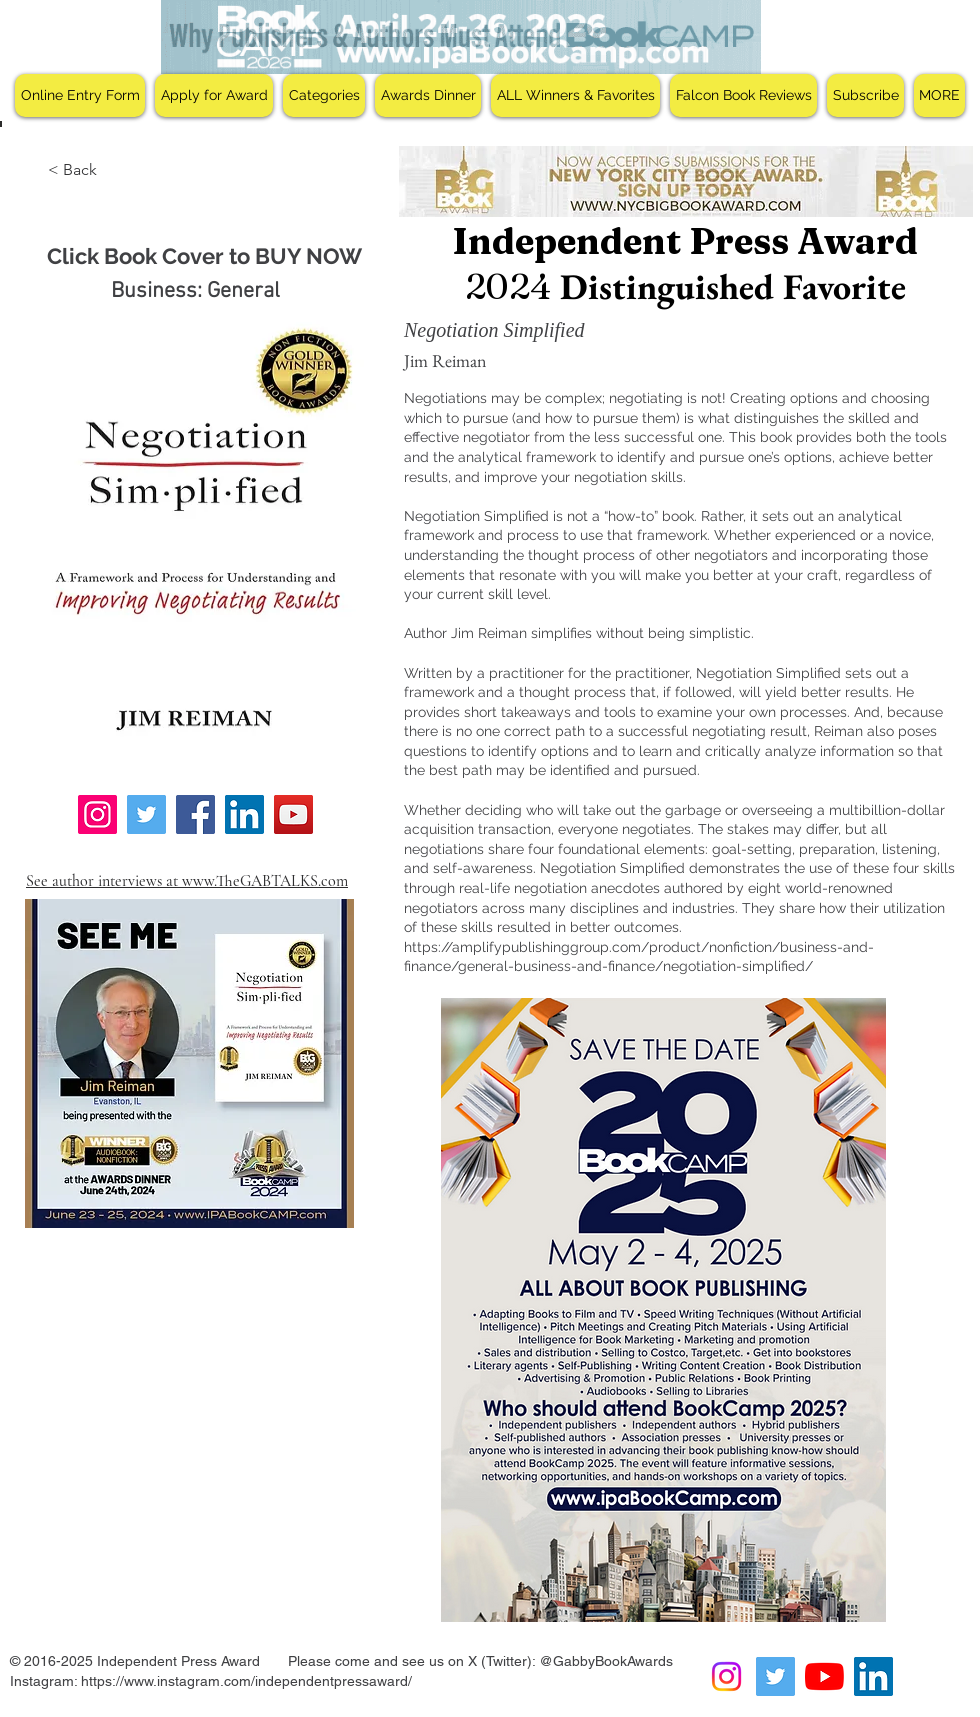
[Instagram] (97, 814)
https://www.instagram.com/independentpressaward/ (246, 1681)
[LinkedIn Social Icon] (873, 1676)
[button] (214, 95)
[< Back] (74, 170)
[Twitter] (146, 814)
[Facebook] (195, 814)
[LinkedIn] (244, 814)
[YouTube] (293, 814)
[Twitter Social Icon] (775, 1676)
